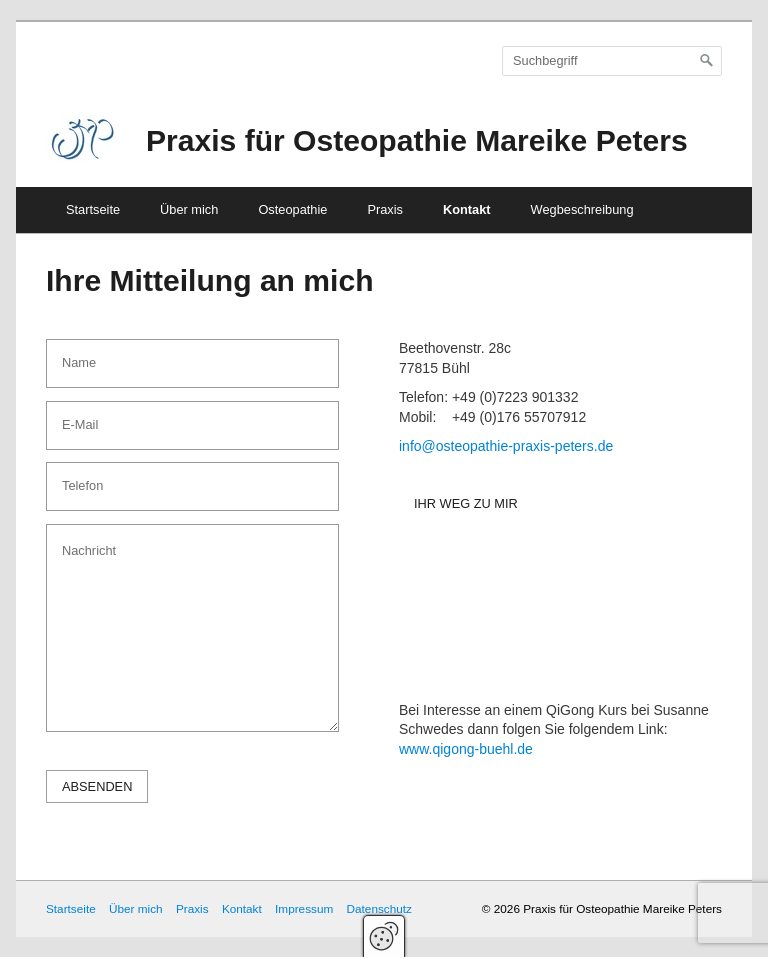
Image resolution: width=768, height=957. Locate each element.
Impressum (304, 908)
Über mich (189, 209)
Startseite (93, 209)
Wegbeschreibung (582, 209)
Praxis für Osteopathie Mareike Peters (417, 140)
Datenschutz (379, 908)
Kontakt (467, 209)
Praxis (385, 209)
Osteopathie (292, 209)
